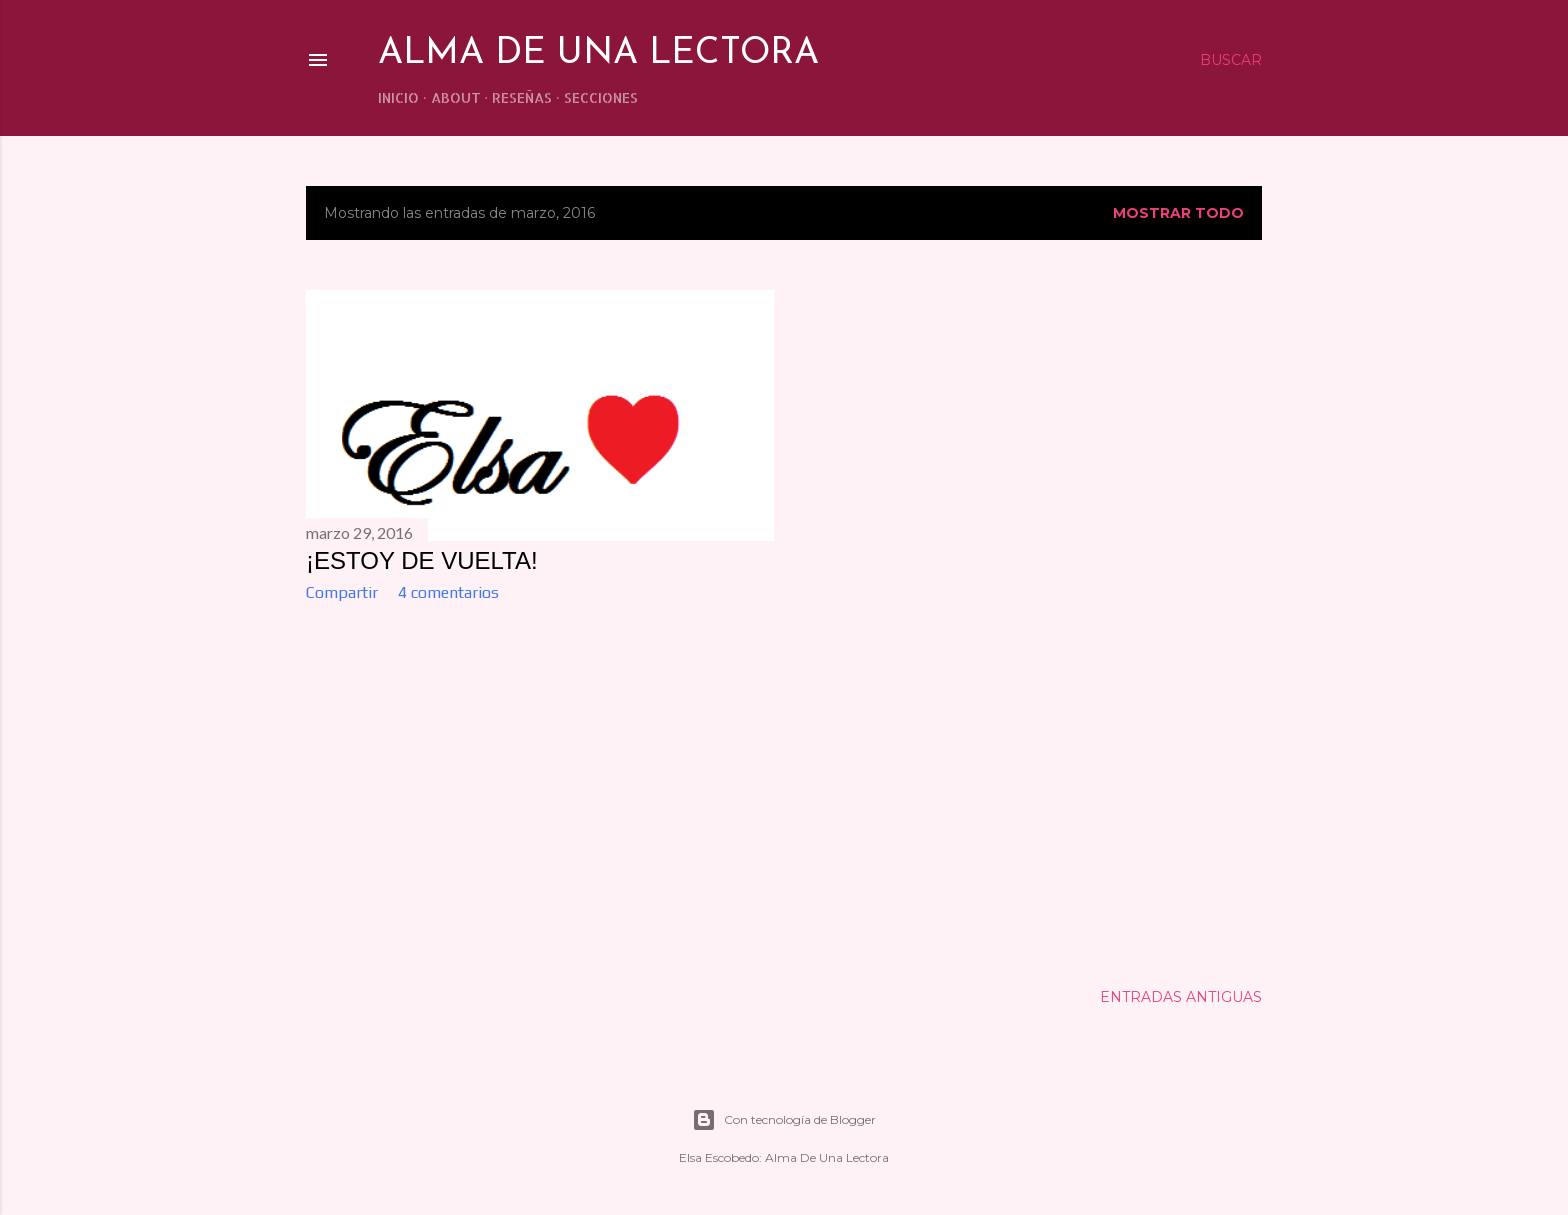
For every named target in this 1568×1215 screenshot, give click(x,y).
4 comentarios (448, 592)
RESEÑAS (522, 97)
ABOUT (456, 97)
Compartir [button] (342, 592)
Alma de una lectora (598, 54)
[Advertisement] (540, 792)
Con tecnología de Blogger (784, 1120)
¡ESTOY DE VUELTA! (422, 560)
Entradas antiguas (1181, 997)
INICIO (398, 97)
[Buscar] (1231, 60)
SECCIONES (601, 97)
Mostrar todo (1178, 213)
